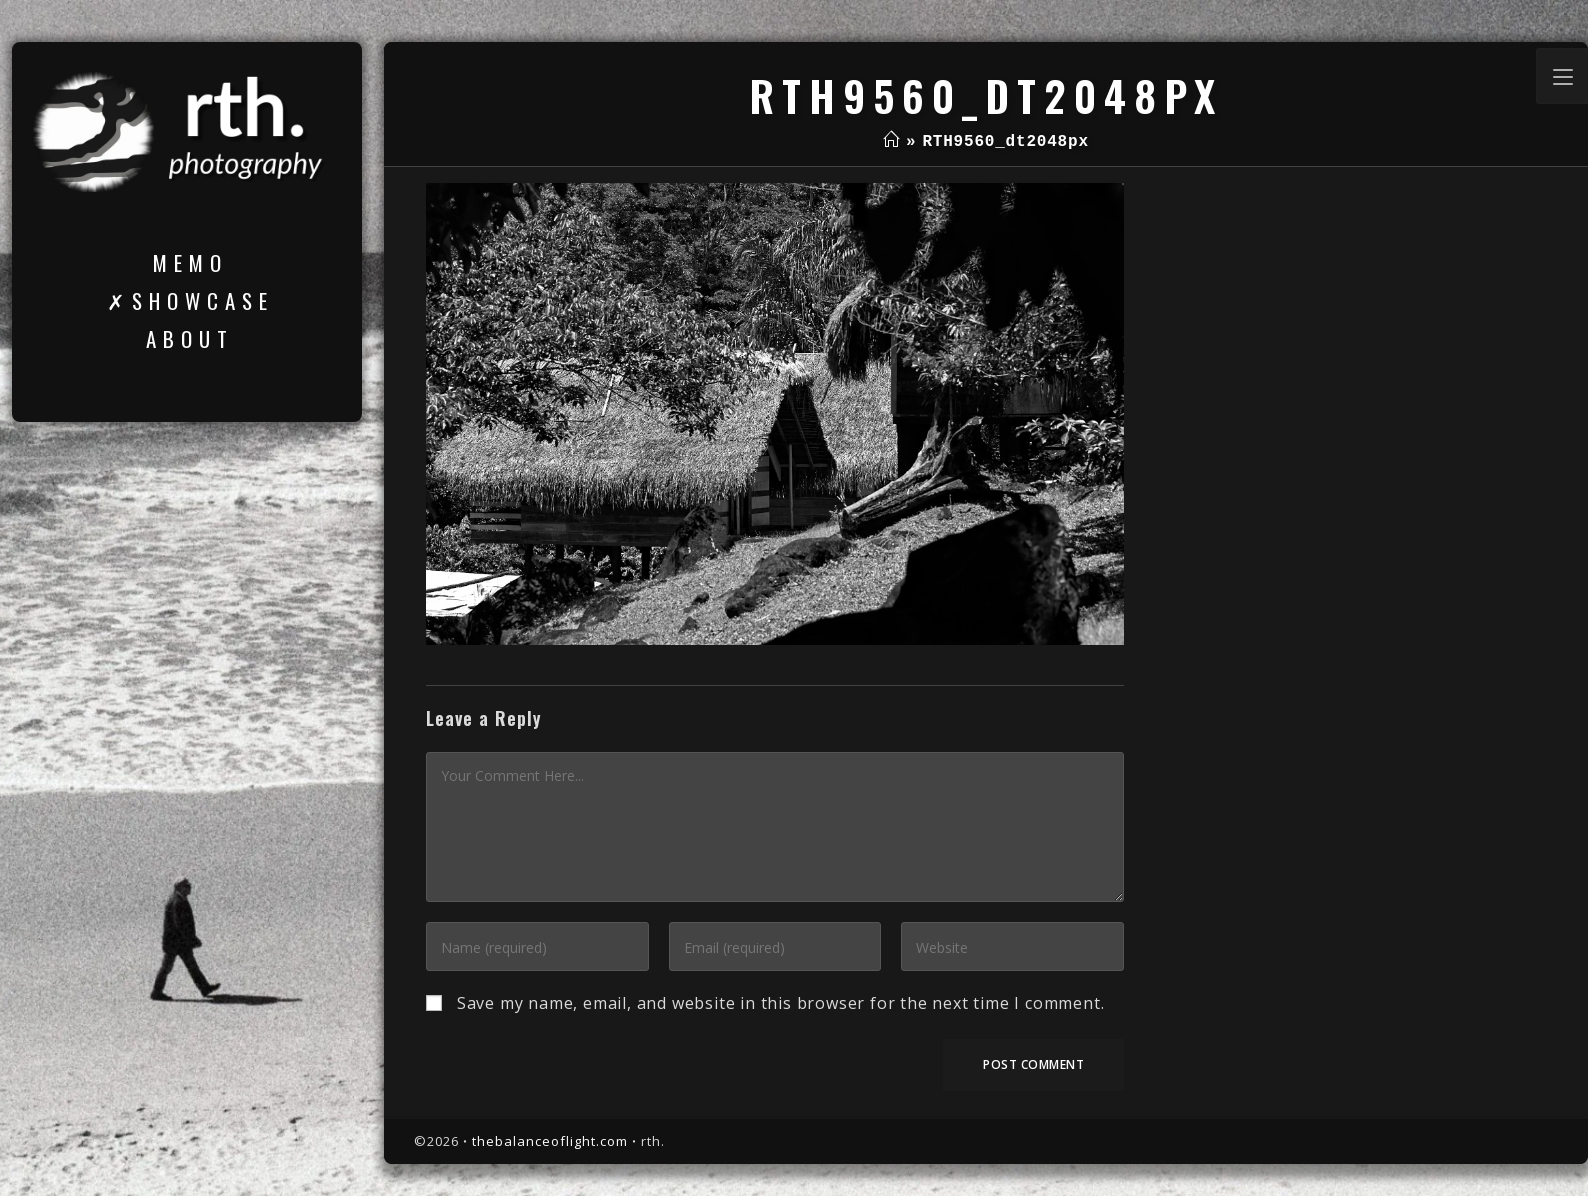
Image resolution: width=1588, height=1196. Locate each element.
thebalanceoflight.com (550, 1141)
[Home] (891, 142)
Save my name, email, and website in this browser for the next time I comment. (781, 1003)
